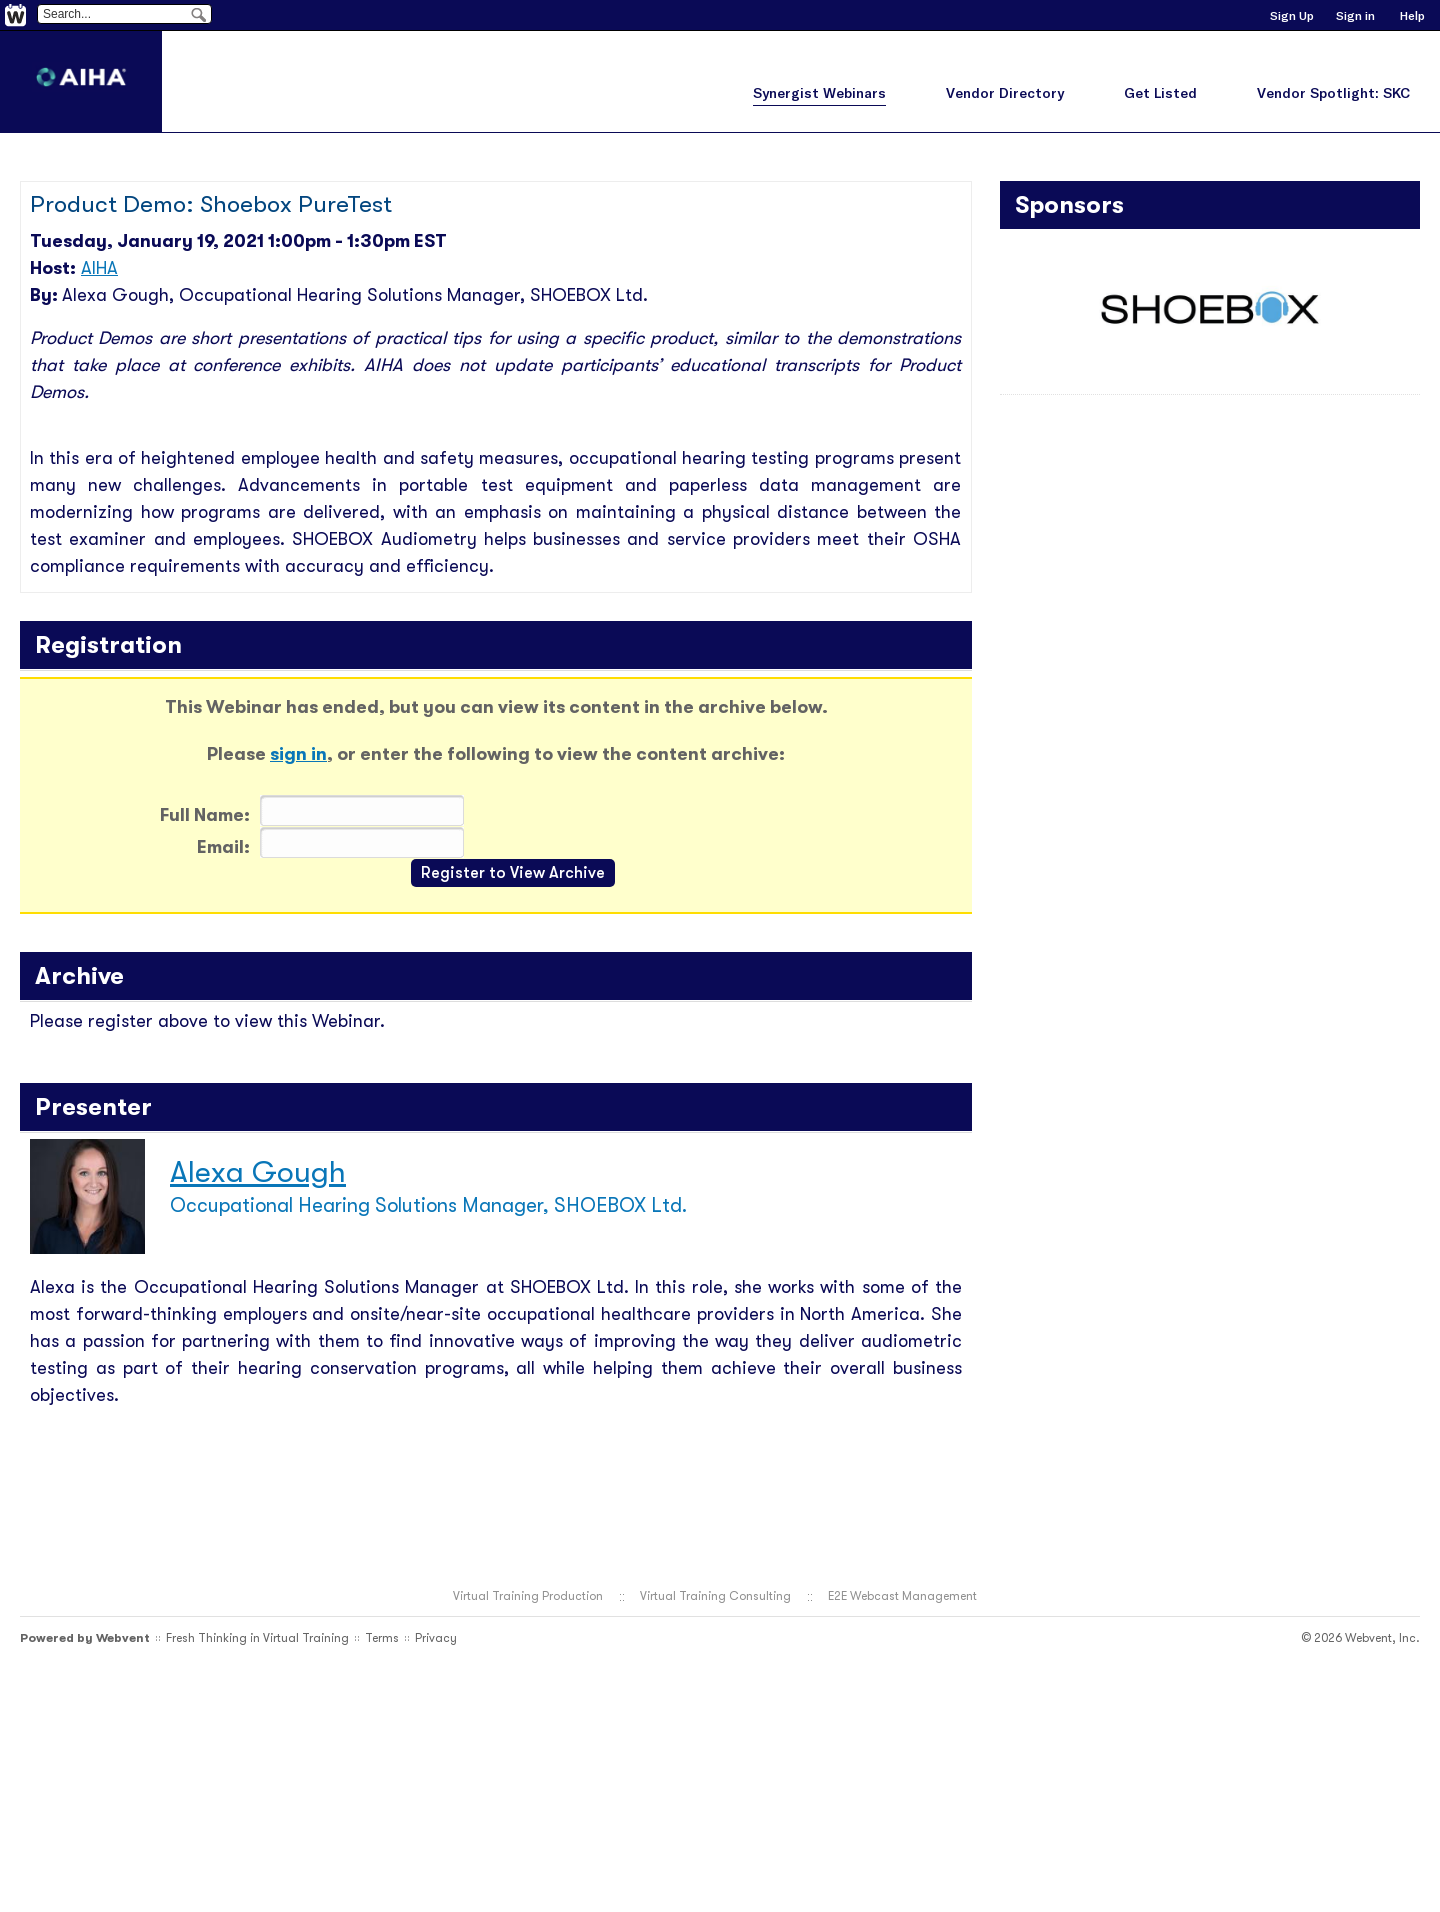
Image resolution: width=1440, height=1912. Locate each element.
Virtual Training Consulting (715, 1596)
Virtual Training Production (528, 1596)
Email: (223, 847)
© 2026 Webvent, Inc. (1360, 1638)
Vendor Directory (1005, 93)
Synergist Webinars (819, 93)
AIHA (99, 268)
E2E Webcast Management (902, 1596)
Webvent (123, 1638)
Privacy (436, 1638)
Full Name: (205, 815)
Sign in (1355, 15)
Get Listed (1160, 93)
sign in (298, 754)
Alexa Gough (258, 1172)
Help (1412, 15)
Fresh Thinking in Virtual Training (257, 1638)
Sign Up (1292, 15)
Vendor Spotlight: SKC (1333, 93)
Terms (382, 1638)
